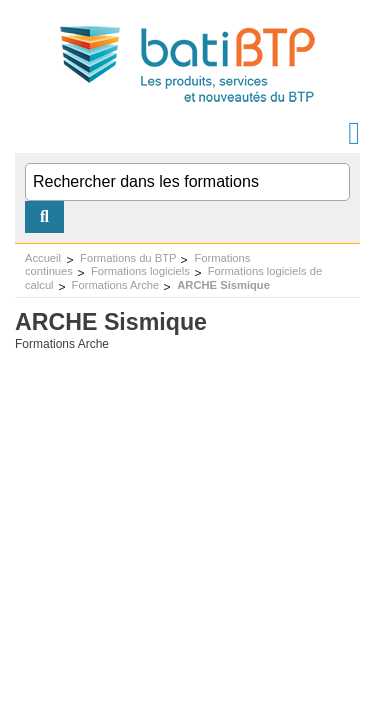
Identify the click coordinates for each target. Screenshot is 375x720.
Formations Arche (116, 285)
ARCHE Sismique (223, 285)
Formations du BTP (128, 258)
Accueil (43, 258)
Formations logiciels (140, 271)
